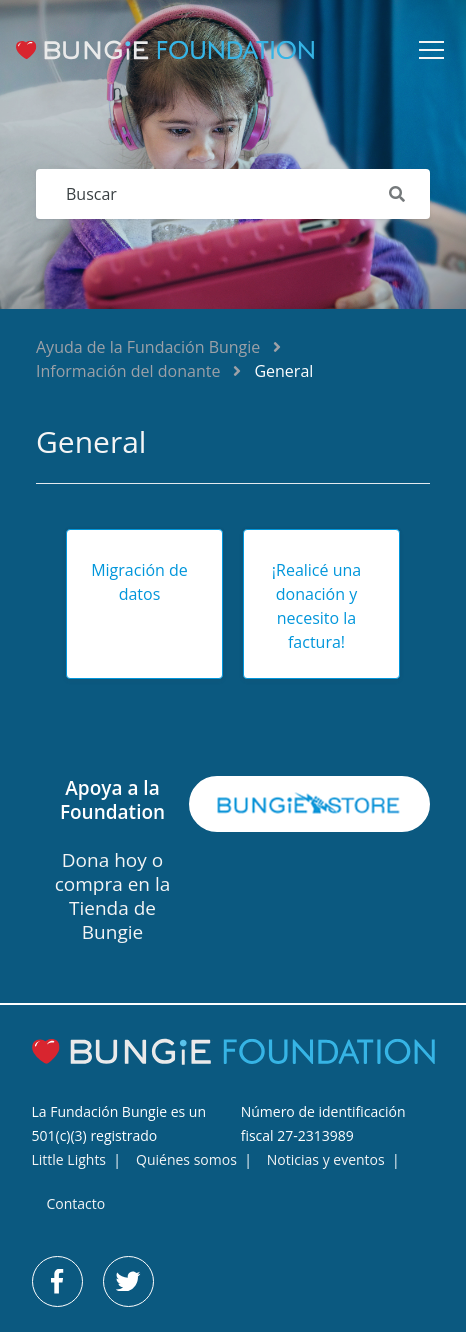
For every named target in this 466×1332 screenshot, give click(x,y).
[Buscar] (233, 194)
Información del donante (128, 371)
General (283, 371)
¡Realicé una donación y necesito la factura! (316, 606)
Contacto (76, 1203)
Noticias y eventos (326, 1159)
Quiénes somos (186, 1159)
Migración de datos (139, 582)
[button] (431, 50)
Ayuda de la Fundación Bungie (148, 347)
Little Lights (69, 1159)
